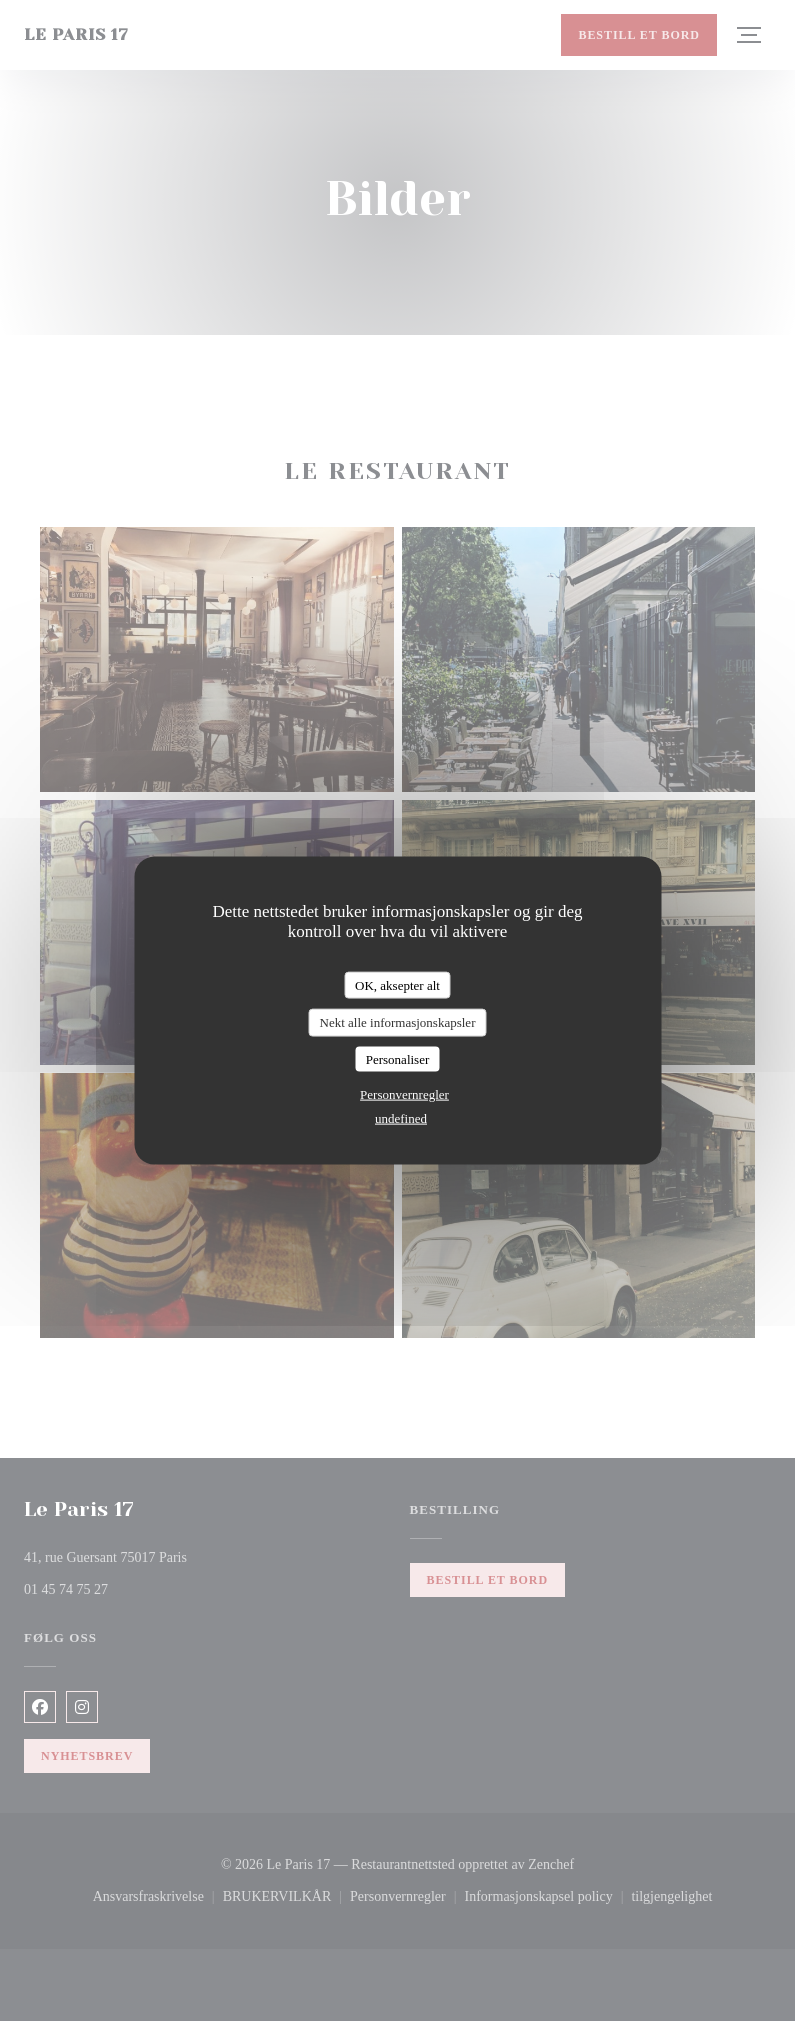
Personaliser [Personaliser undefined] (398, 1058)
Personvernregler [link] (404, 1094)
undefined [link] (401, 1118)
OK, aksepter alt (397, 984)
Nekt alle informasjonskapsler (398, 1022)
